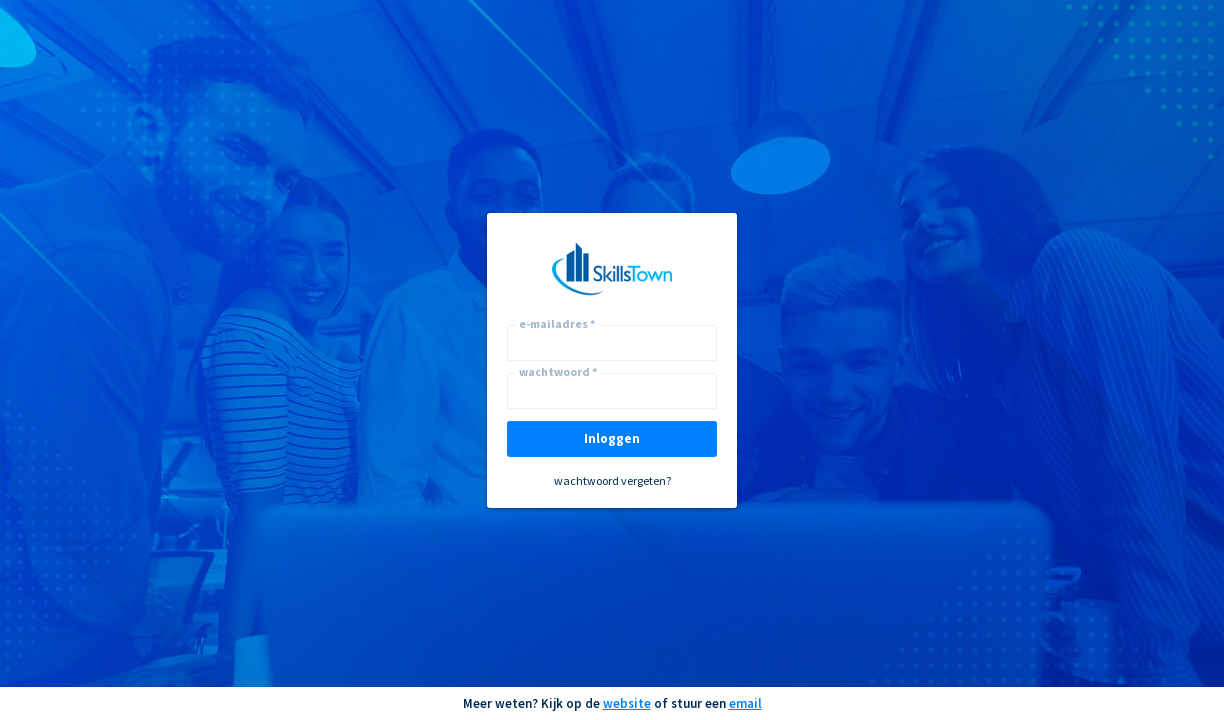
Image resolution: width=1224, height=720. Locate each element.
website (627, 703)
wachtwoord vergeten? (612, 480)
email (745, 703)
